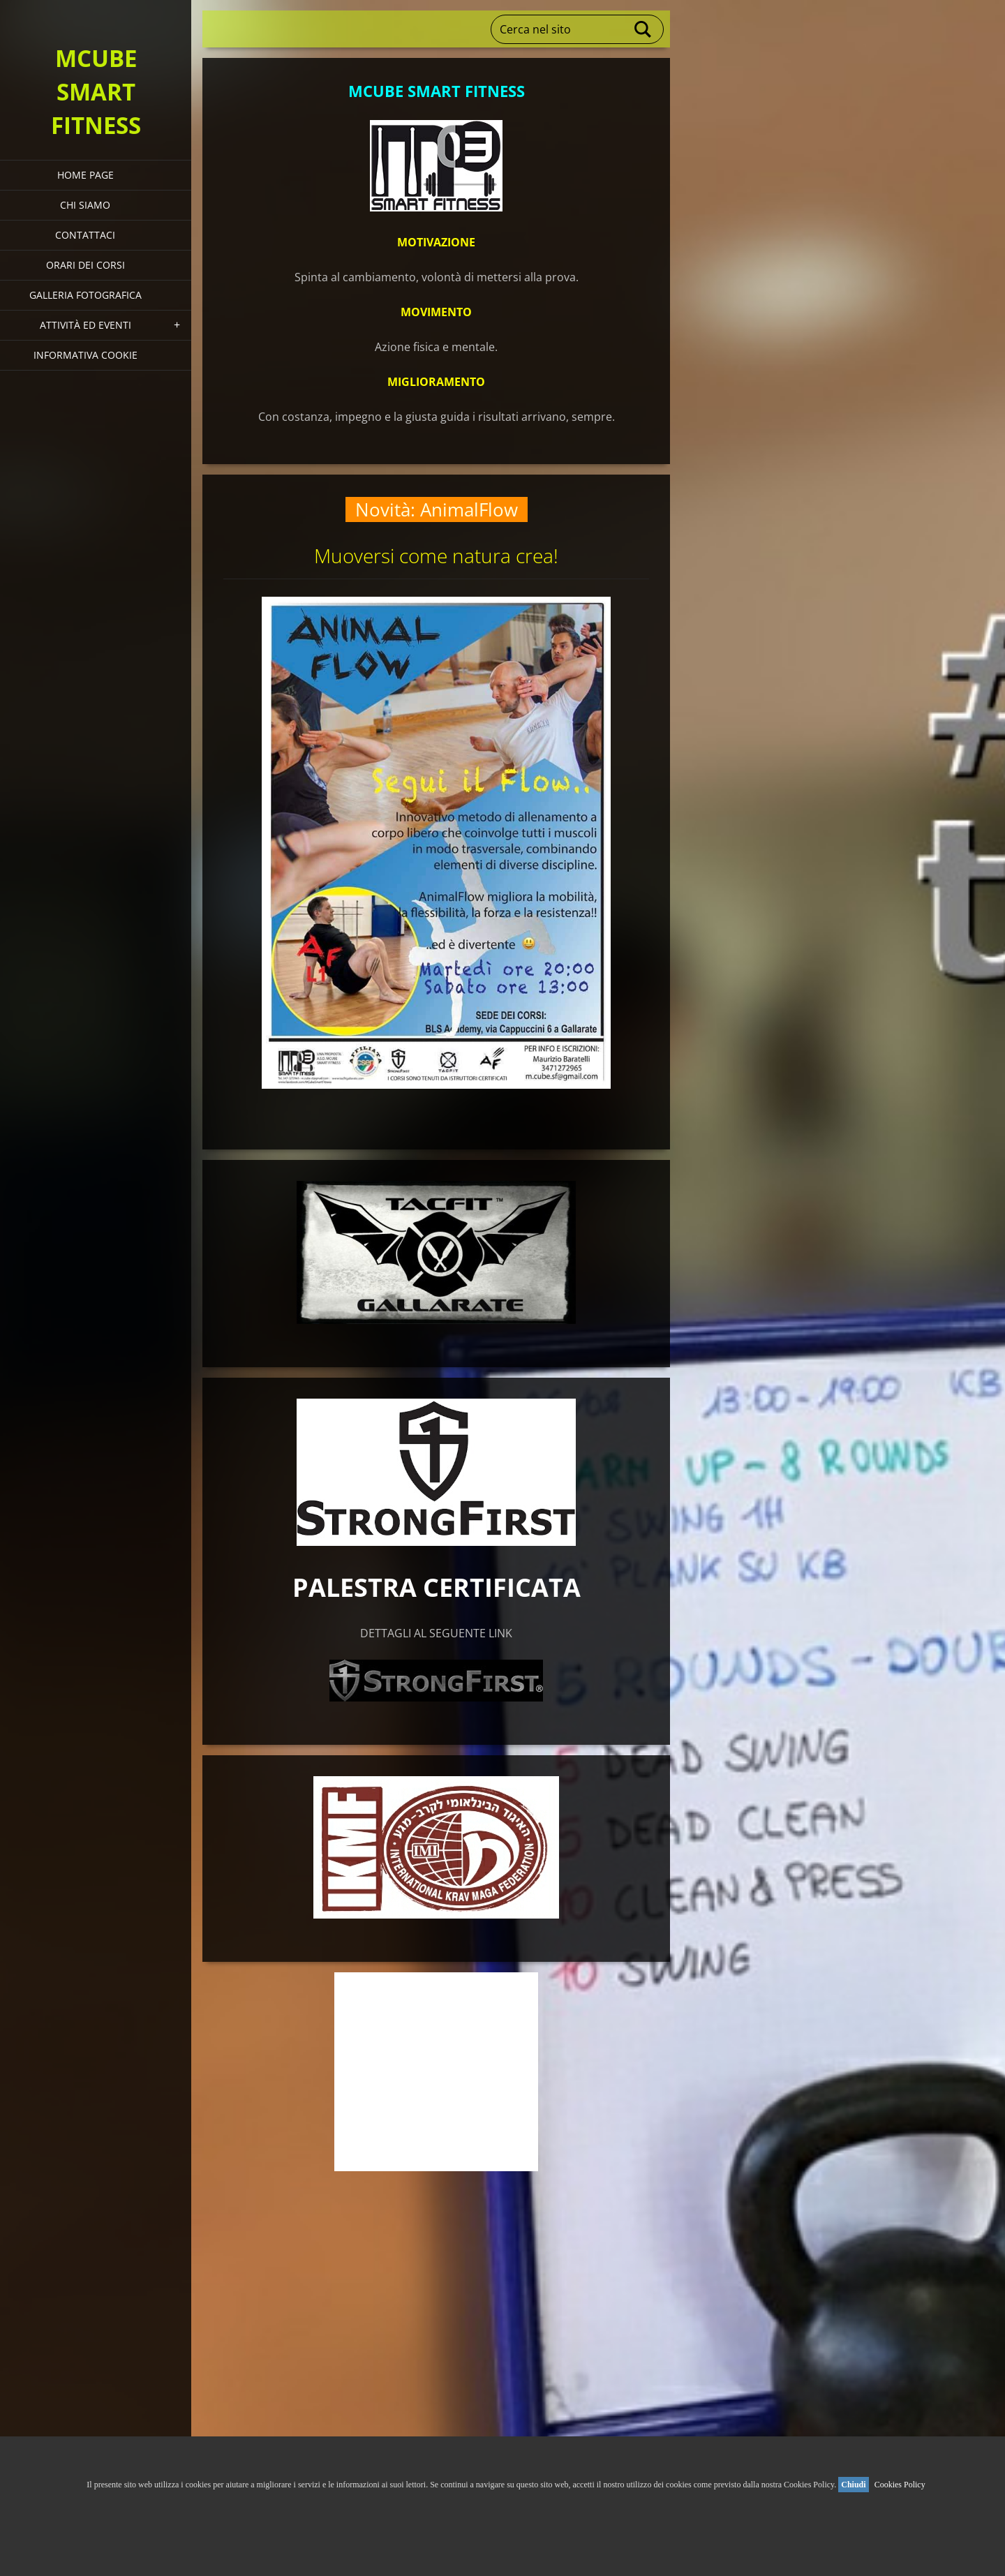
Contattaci (85, 234)
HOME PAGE (85, 174)
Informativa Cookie (85, 355)
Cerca (643, 29)
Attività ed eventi (85, 325)
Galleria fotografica (85, 294)
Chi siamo (85, 204)
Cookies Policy (899, 2484)
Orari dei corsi (85, 264)
